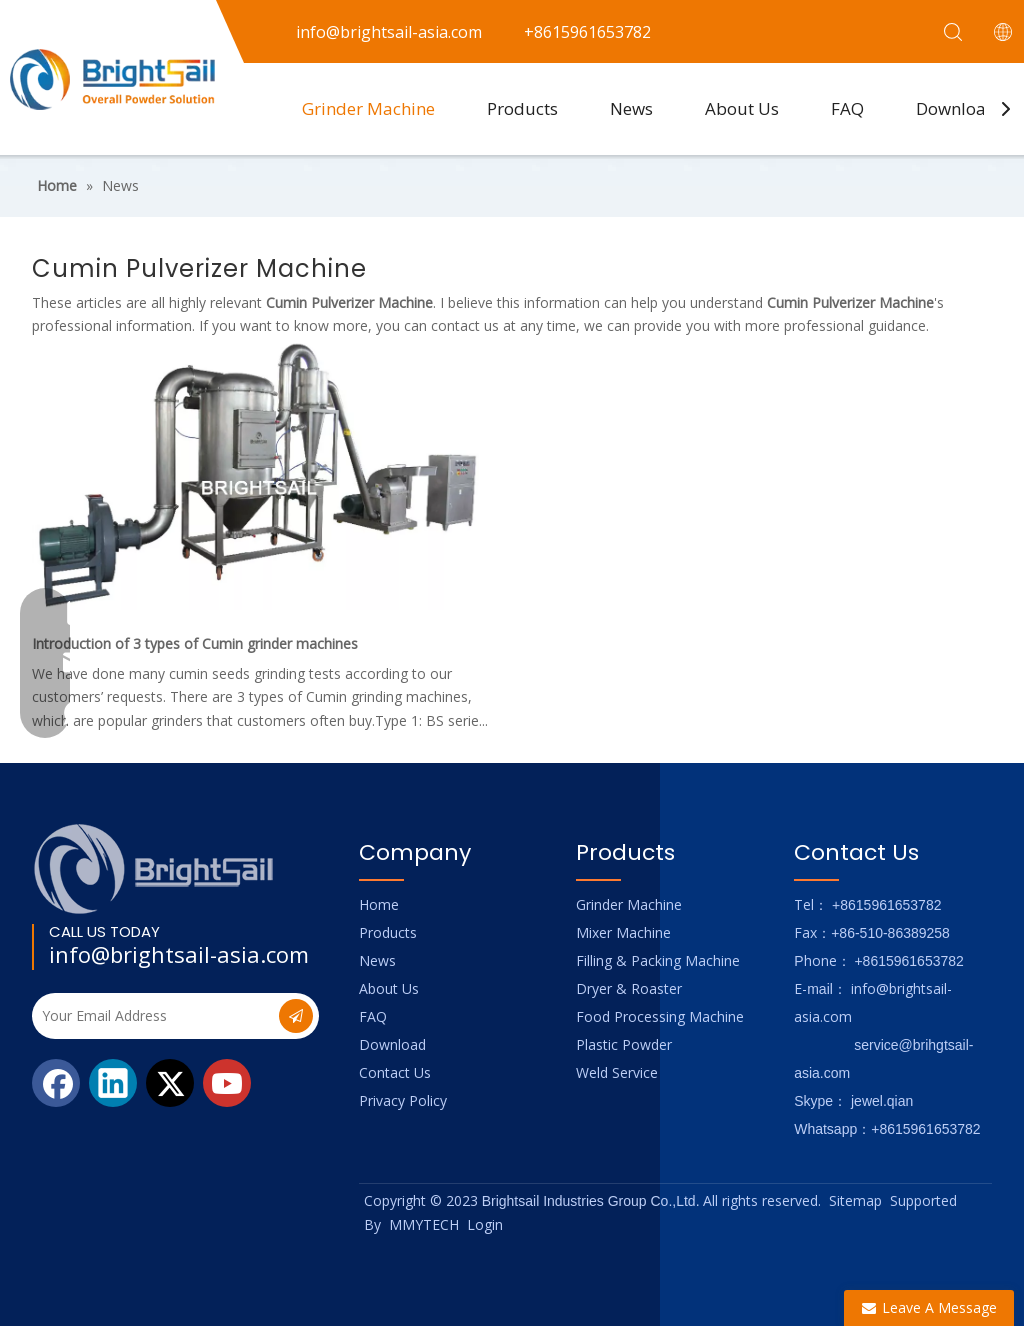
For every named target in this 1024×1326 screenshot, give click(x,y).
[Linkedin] (113, 1083)
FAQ (847, 108)
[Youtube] (227, 1083)
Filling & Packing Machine (658, 960)
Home (379, 904)
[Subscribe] (296, 1016)
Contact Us (395, 1072)
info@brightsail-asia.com (179, 954)
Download (956, 108)
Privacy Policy (403, 1100)
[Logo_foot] (154, 868)
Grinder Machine (368, 108)
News (631, 108)
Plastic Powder (624, 1044)
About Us (742, 108)
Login (485, 1224)
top (982, 1240)
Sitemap (855, 1200)
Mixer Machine (623, 932)
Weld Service (617, 1072)
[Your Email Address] (153, 1016)
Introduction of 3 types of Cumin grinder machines (195, 643)
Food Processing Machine (660, 1016)
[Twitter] (170, 1083)
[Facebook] (56, 1083)
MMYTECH (424, 1224)
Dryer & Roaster (629, 988)
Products (522, 108)
